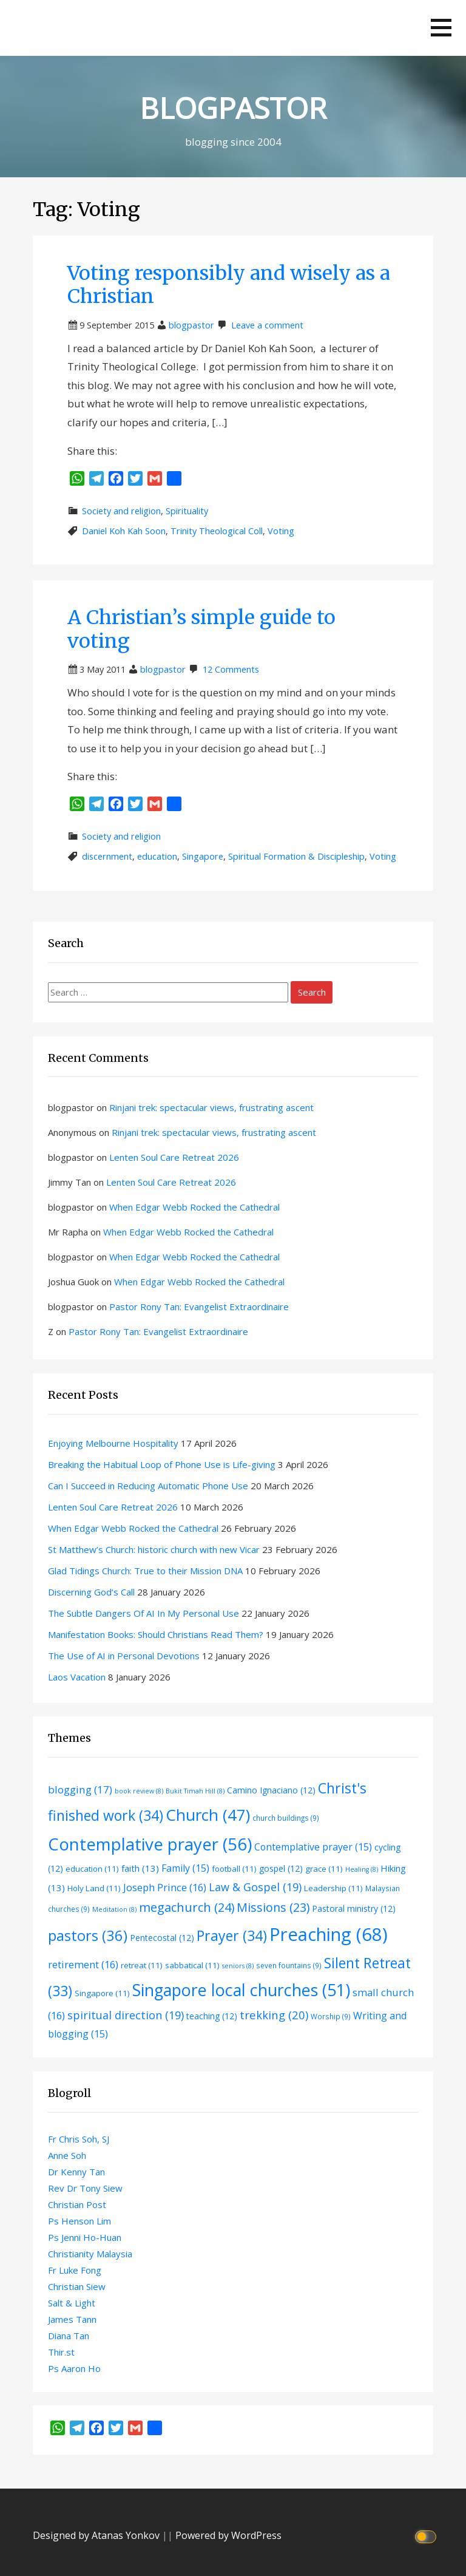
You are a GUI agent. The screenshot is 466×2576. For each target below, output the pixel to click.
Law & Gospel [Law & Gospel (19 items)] (255, 1887)
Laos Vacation (77, 1677)
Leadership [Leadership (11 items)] (333, 1888)
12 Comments (231, 669)
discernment (107, 856)
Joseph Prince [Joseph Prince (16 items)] (164, 1887)
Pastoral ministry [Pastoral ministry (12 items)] (354, 1908)
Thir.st (61, 2352)
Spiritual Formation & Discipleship (296, 856)
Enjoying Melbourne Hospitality (113, 1443)
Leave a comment (267, 325)
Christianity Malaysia (90, 2254)
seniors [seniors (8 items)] (238, 1966)
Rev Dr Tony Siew (85, 2188)
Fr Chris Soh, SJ (78, 2139)
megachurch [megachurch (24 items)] (186, 1907)
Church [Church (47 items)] (208, 1815)
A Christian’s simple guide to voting (201, 629)
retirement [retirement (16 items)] (83, 1964)
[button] (441, 28)
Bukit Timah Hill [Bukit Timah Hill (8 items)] (195, 1791)
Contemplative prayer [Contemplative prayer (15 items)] (313, 1847)
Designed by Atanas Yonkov (97, 2535)
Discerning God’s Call (91, 1592)
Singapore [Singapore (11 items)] (102, 1993)
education (157, 856)
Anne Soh (67, 2155)
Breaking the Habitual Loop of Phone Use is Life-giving (161, 1464)
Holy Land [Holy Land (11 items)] (94, 1888)
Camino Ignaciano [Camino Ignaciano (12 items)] (271, 1790)
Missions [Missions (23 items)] (273, 1907)
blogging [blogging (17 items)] (80, 1789)
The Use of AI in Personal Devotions (124, 1656)
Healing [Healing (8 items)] (361, 1869)
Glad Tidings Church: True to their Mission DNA (145, 1571)
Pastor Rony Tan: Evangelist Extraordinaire (199, 1306)
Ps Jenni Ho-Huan (84, 2237)
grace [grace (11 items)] (324, 1868)
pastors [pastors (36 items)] (87, 1935)
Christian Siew (77, 2286)
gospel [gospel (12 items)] (281, 1868)
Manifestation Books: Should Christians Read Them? (155, 1634)
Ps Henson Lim (79, 2221)
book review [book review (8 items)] (139, 1791)
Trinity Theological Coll (217, 531)
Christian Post (77, 2204)
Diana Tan (68, 2336)
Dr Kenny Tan (76, 2172)
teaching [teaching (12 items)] (211, 2016)
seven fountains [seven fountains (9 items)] (289, 1965)
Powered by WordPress (228, 2535)
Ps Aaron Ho (74, 2368)
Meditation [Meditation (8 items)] (114, 1909)
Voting (281, 531)
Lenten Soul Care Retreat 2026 (174, 1157)
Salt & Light (71, 2303)
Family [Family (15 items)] (185, 1868)
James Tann (72, 2319)
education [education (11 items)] (92, 1868)
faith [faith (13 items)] (140, 1868)
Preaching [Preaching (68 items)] (328, 1934)
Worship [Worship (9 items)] (331, 2016)
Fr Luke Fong (74, 2270)
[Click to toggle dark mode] (427, 2536)
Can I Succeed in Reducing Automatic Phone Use (148, 1486)
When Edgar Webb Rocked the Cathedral (194, 1207)
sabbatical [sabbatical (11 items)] (192, 1965)
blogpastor (191, 325)
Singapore (202, 856)
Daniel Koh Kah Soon (124, 531)
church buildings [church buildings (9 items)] (285, 1818)
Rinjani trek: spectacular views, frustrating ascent (211, 1107)
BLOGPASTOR (233, 107)
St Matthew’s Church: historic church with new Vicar (154, 1549)
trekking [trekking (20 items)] (274, 2014)
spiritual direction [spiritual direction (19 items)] (125, 2015)
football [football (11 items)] (234, 1868)
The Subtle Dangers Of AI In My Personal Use (143, 1613)
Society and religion (121, 511)
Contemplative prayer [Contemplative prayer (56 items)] (150, 1843)
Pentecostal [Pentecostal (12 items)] (162, 1937)
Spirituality (187, 511)
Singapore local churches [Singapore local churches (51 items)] (241, 1990)
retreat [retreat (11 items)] (142, 1965)
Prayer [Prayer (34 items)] (232, 1935)
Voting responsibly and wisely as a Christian (228, 284)
